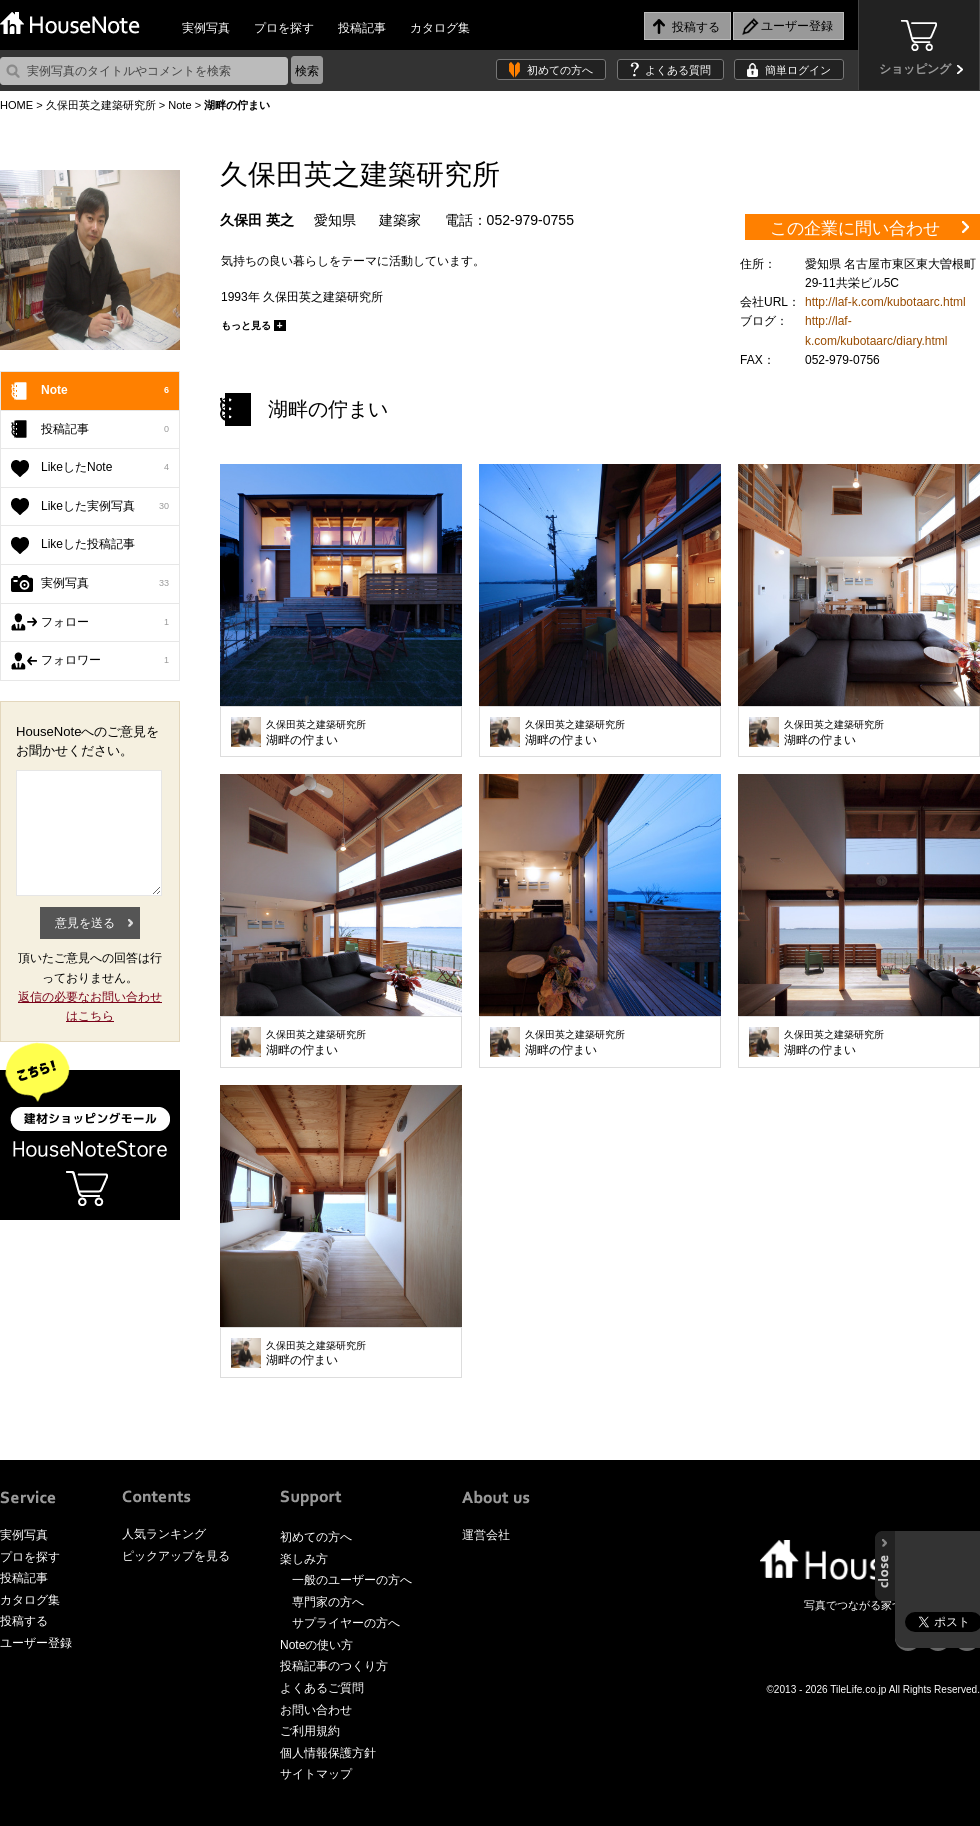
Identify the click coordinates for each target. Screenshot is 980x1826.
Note (179, 105)
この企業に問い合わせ (855, 228)
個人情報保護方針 (328, 1753)
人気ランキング (164, 1534)
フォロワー (105, 661)
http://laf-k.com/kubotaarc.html (885, 302)
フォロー (105, 623)
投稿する (24, 1621)
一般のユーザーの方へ (352, 1580)
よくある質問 (678, 70)
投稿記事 (362, 28)
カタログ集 (440, 28)
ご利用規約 (310, 1731)
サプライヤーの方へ (346, 1623)
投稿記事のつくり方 (334, 1666)
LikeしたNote (105, 468)
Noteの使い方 (316, 1645)
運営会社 (486, 1535)
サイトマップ (316, 1774)
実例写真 (206, 28)
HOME (16, 105)
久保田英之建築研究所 (101, 105)
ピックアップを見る (176, 1556)
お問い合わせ (316, 1710)
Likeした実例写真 (105, 507)
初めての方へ (560, 70)
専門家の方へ (328, 1602)
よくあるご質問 (322, 1688)
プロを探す (284, 28)
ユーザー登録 (36, 1643)
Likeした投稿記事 (88, 544)
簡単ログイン (798, 70)
